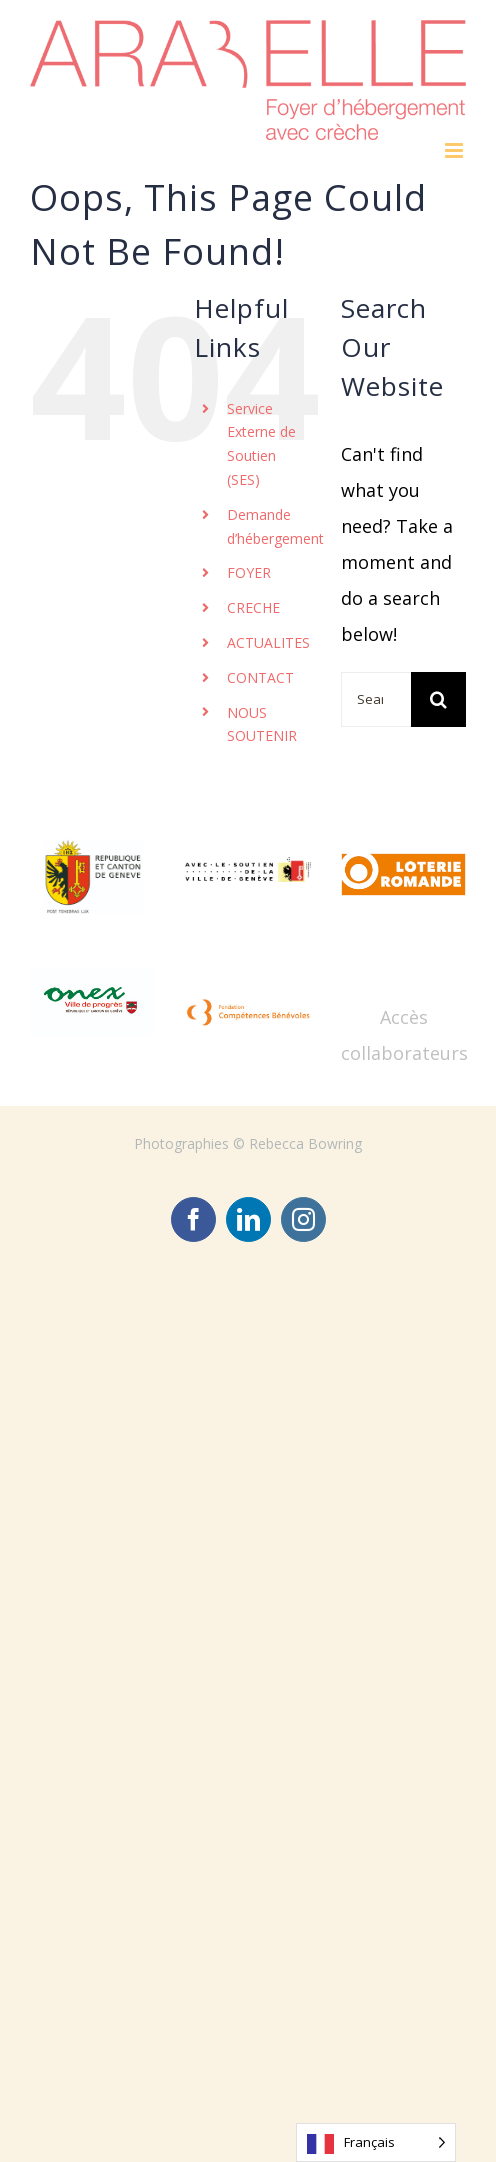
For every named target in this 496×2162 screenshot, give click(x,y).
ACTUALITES (268, 642)
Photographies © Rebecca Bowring (248, 1143)
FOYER (249, 572)
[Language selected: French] (376, 2142)
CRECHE (253, 607)
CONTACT (260, 677)
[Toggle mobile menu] (455, 150)
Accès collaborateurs (404, 1035)
